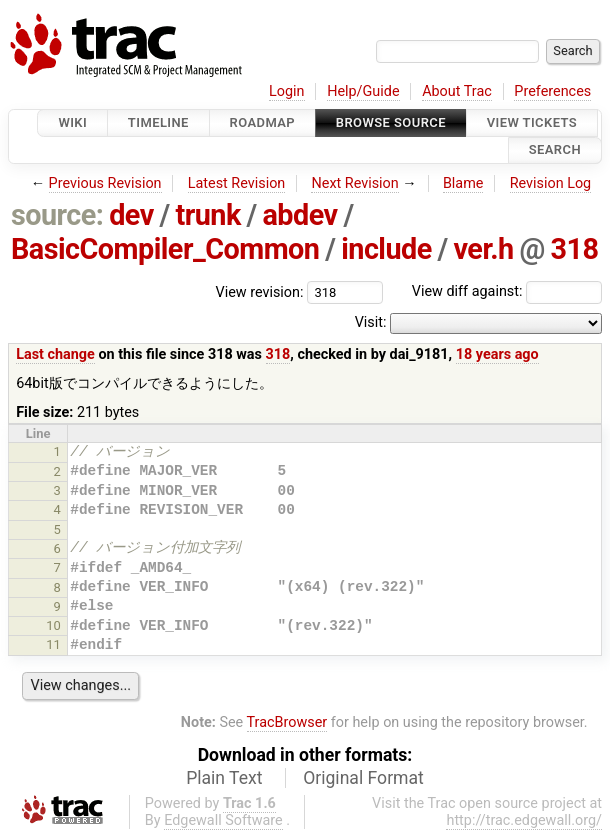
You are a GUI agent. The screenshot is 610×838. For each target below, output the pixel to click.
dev (131, 215)
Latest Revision (237, 183)
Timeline (158, 122)
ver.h (483, 249)
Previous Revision (105, 183)
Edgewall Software (223, 820)
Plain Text (224, 778)
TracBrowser (287, 722)
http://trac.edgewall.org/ (524, 820)
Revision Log (551, 183)
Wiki (72, 122)
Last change (55, 354)
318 (574, 249)
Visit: (371, 322)
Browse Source (391, 122)
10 (53, 625)
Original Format (363, 778)
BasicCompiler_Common (165, 249)
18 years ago (497, 354)
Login (287, 91)
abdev (299, 215)
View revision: (260, 291)
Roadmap (263, 122)
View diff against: (507, 291)
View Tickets (532, 122)
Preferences (552, 91)
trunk (207, 215)
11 (53, 644)
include (386, 249)
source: (57, 215)
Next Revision (354, 183)
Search (555, 150)
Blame (463, 183)
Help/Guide (363, 91)
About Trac (457, 91)
